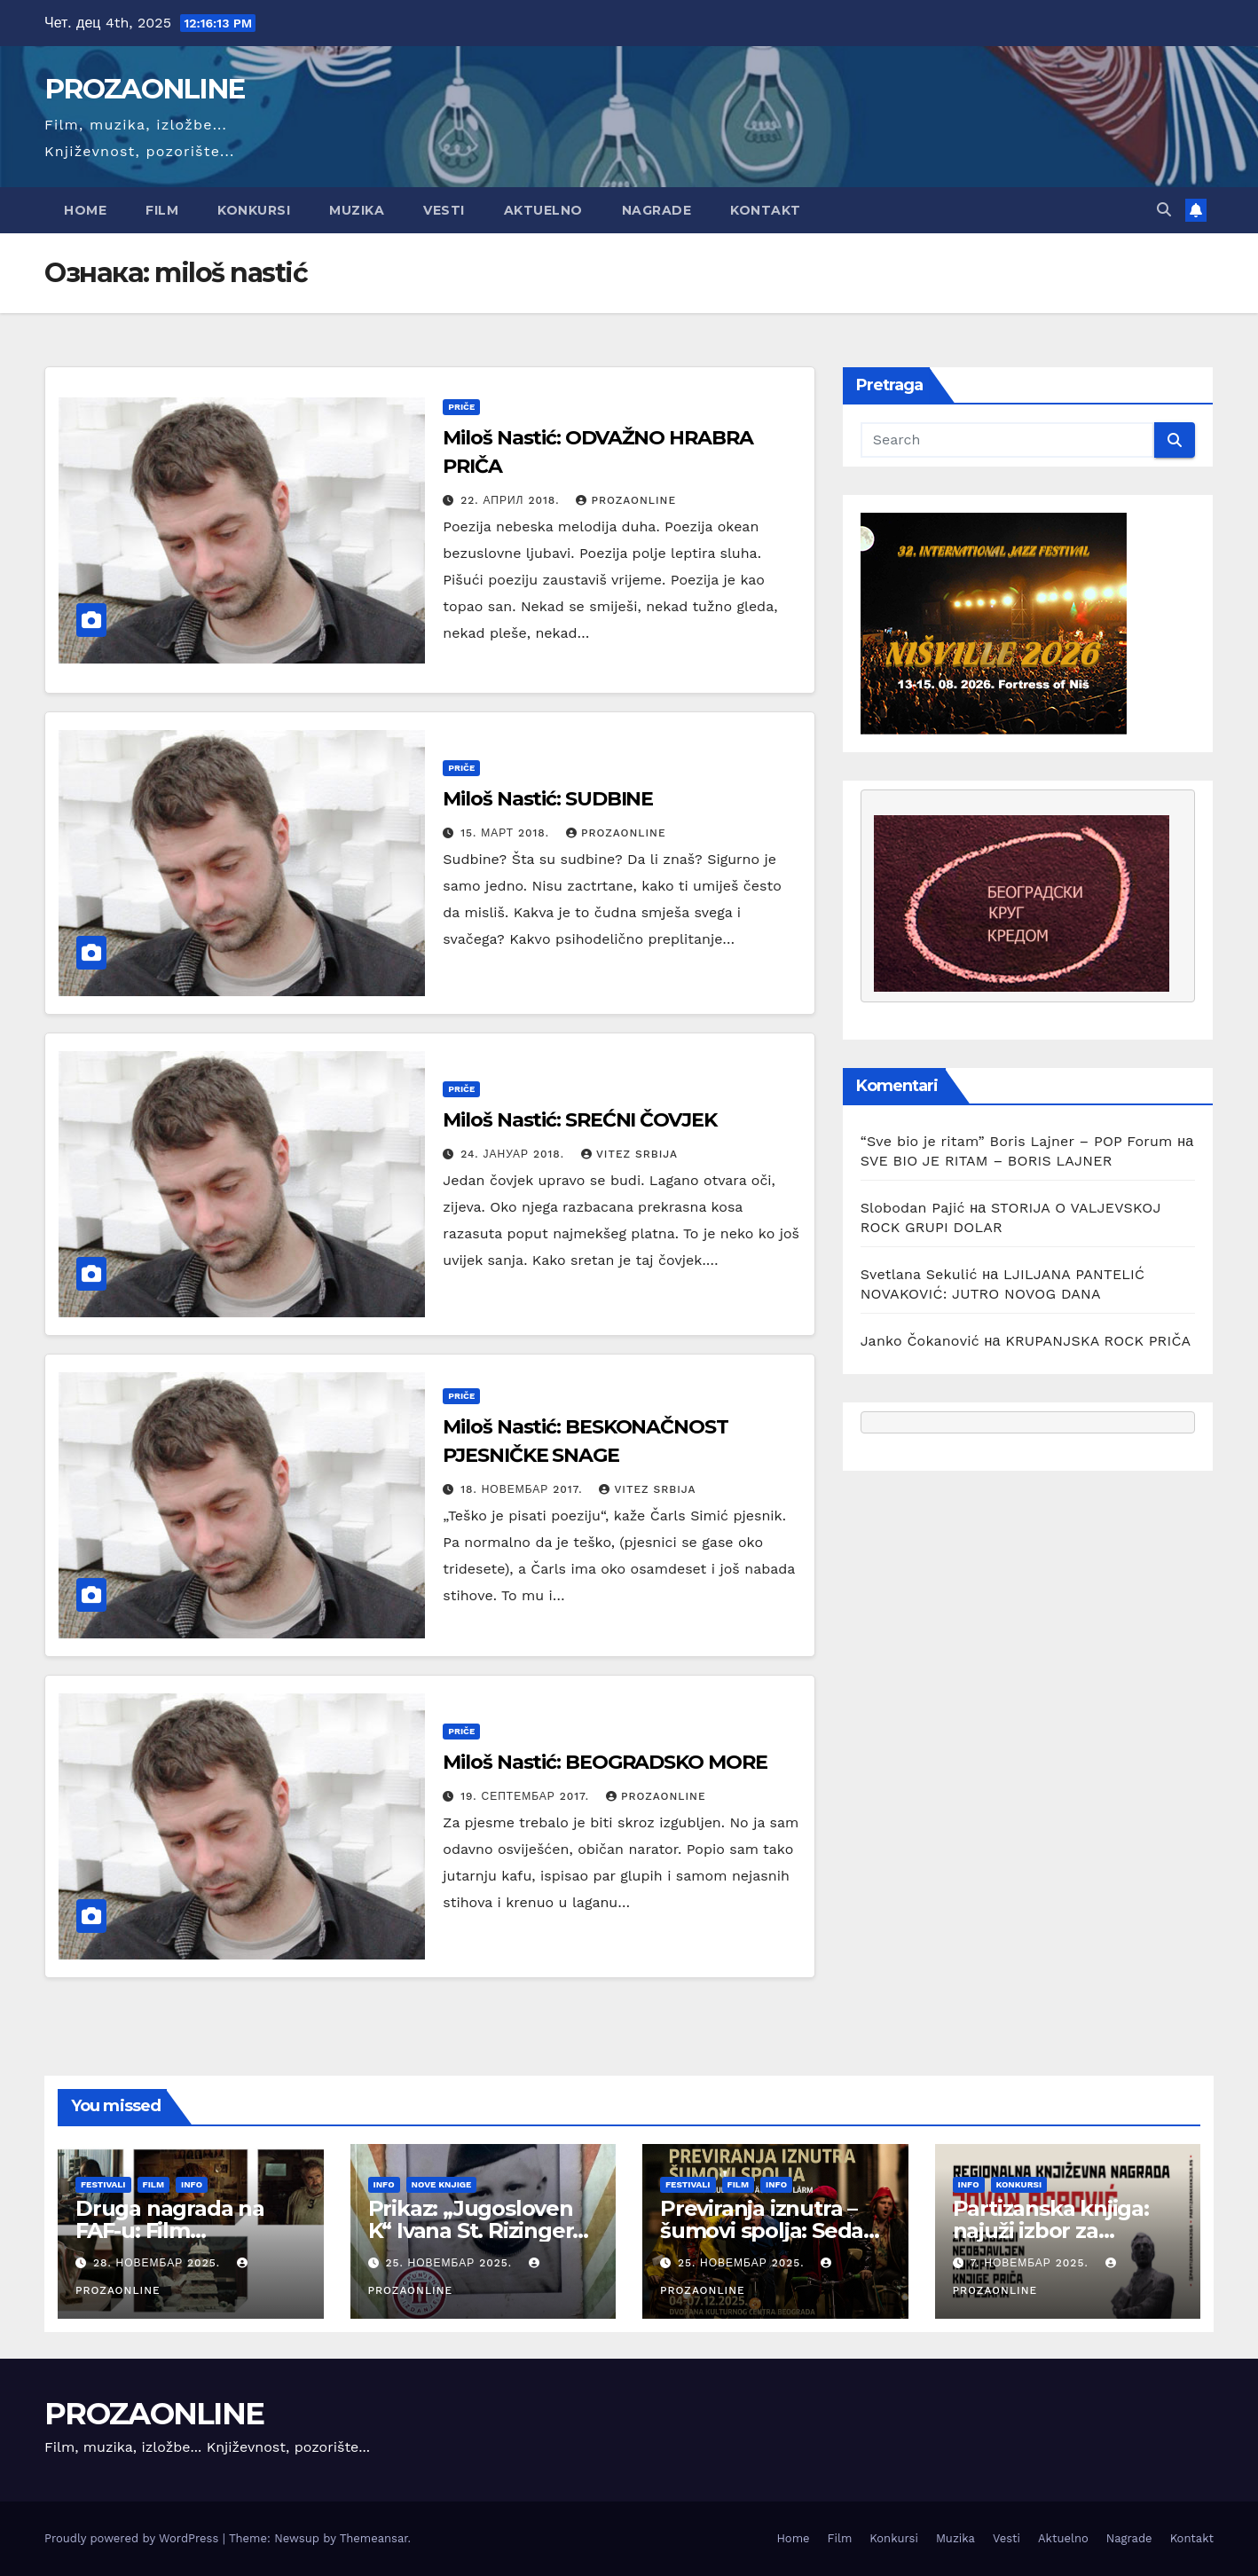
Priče (461, 407)
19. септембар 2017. (527, 1796)
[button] (1164, 209)
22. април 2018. (511, 500)
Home (85, 210)
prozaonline (626, 500)
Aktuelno (543, 210)
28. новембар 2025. (158, 2263)
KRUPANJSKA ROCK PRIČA (1098, 1340)
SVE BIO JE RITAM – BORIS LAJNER (987, 1160)
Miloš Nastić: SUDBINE (548, 799)
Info (191, 2184)
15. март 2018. (507, 833)
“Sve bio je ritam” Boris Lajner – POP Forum (1017, 1141)
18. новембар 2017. (523, 1489)
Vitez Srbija (629, 1154)
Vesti (444, 210)
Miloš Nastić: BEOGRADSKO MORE (605, 1762)
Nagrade (657, 210)
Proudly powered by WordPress (133, 2538)
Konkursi (253, 210)
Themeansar (374, 2538)
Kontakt (765, 210)
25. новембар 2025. (450, 2263)
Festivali (103, 2184)
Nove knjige (442, 2184)
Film (161, 210)
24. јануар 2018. (514, 1154)
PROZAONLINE (144, 89)
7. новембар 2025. (1031, 2263)
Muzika (356, 210)
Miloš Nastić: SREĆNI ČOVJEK (579, 1120)
